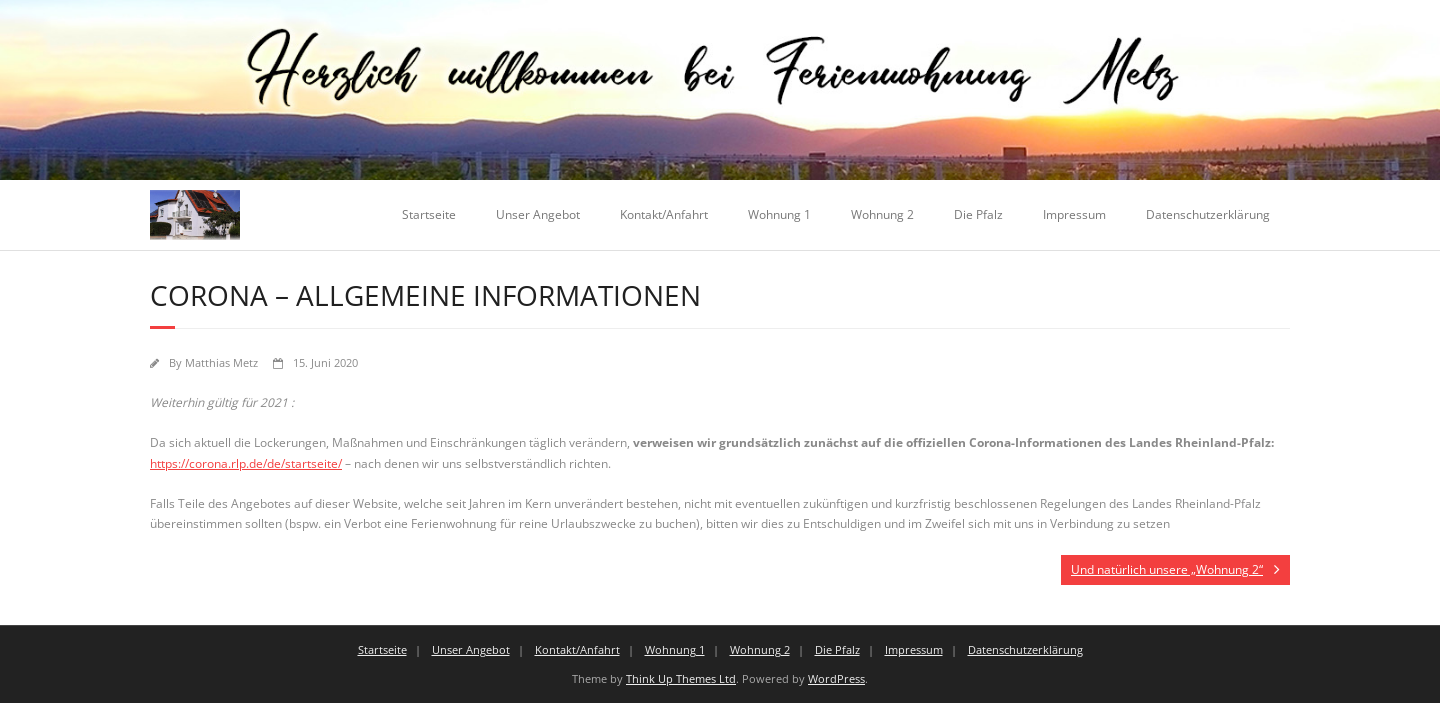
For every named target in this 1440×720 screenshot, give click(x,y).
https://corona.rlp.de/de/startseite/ (246, 463)
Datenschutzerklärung (1208, 214)
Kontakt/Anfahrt (664, 214)
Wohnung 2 (882, 214)
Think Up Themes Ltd (681, 678)
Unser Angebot (538, 214)
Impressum (1074, 214)
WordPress (836, 678)
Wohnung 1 (779, 214)
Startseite (429, 214)
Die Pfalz (978, 214)
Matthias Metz (221, 362)
